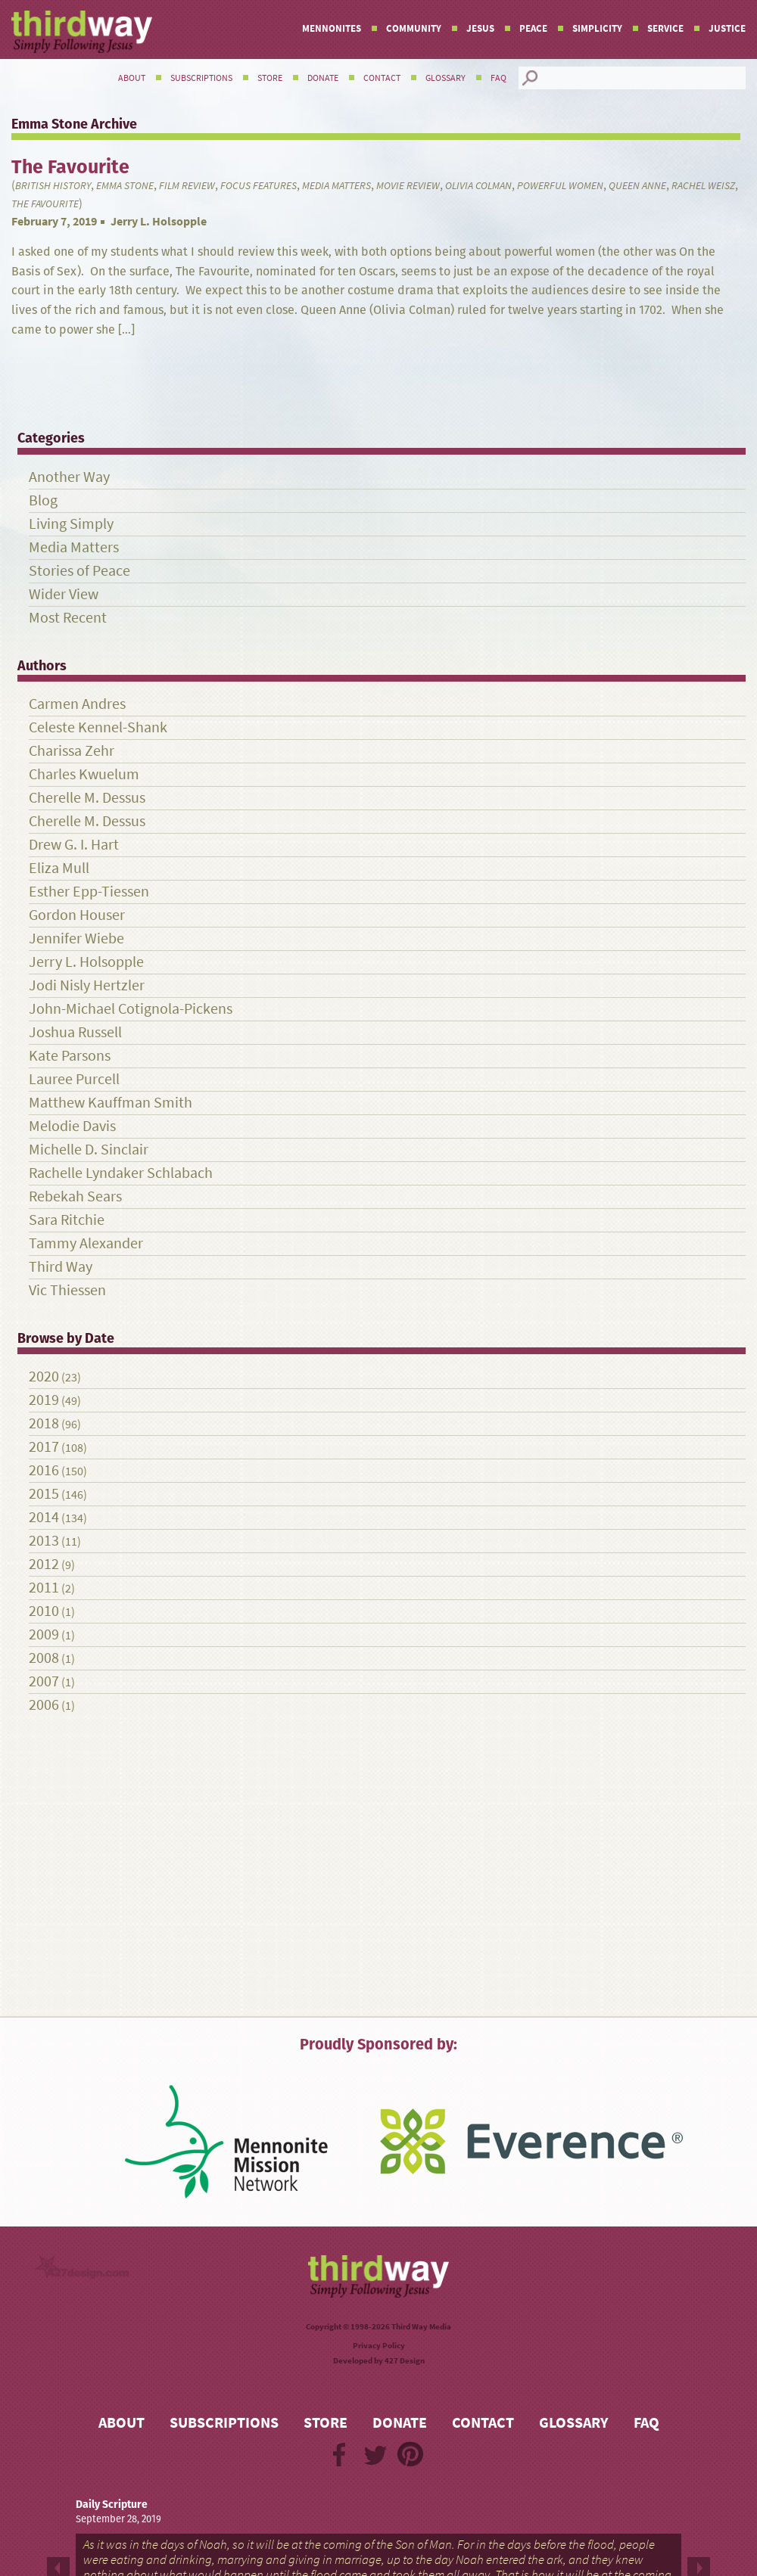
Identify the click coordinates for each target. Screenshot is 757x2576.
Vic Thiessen (67, 1290)
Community (413, 28)
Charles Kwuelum (84, 774)
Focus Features (258, 186)
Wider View (63, 594)
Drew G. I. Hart (74, 844)
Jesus (480, 28)
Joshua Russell (75, 1032)
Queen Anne (637, 186)
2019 (44, 1400)
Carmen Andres (77, 704)
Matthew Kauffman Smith (110, 1102)
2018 (44, 1423)
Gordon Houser (77, 915)
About (131, 78)
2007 (44, 1681)
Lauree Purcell (74, 1079)
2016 (44, 1470)
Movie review (408, 186)
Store (269, 78)
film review (187, 186)
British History (53, 186)
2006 (44, 1705)
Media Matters (336, 186)
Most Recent (68, 617)
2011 (44, 1587)
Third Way (60, 1267)
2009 (44, 1634)
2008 (44, 1658)
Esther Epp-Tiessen (89, 891)
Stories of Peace (79, 571)
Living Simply (71, 524)
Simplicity (597, 28)
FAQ (498, 78)
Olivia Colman (478, 186)
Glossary (445, 78)
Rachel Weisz (703, 186)
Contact (381, 78)
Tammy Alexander (86, 1243)
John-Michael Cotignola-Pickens (130, 1009)
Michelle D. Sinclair (88, 1149)
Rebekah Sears (75, 1196)
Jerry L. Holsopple (159, 221)
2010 (44, 1611)
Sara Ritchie (66, 1220)
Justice (727, 28)
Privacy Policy (379, 2345)
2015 (44, 1494)
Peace (533, 28)
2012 (44, 1564)
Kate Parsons (70, 1056)
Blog (43, 500)
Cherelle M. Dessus (87, 798)
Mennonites (331, 28)
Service (665, 28)
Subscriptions (201, 78)
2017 (44, 1447)
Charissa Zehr (71, 751)
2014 (44, 1517)
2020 (44, 1376)
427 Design (405, 2360)
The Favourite (45, 204)
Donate (322, 78)
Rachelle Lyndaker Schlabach (121, 1173)
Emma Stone (125, 186)
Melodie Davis (72, 1126)
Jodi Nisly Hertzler (87, 985)
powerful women (560, 186)
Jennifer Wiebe (76, 938)
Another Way (69, 477)
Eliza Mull (59, 868)
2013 (44, 1540)
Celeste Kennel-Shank (98, 727)
